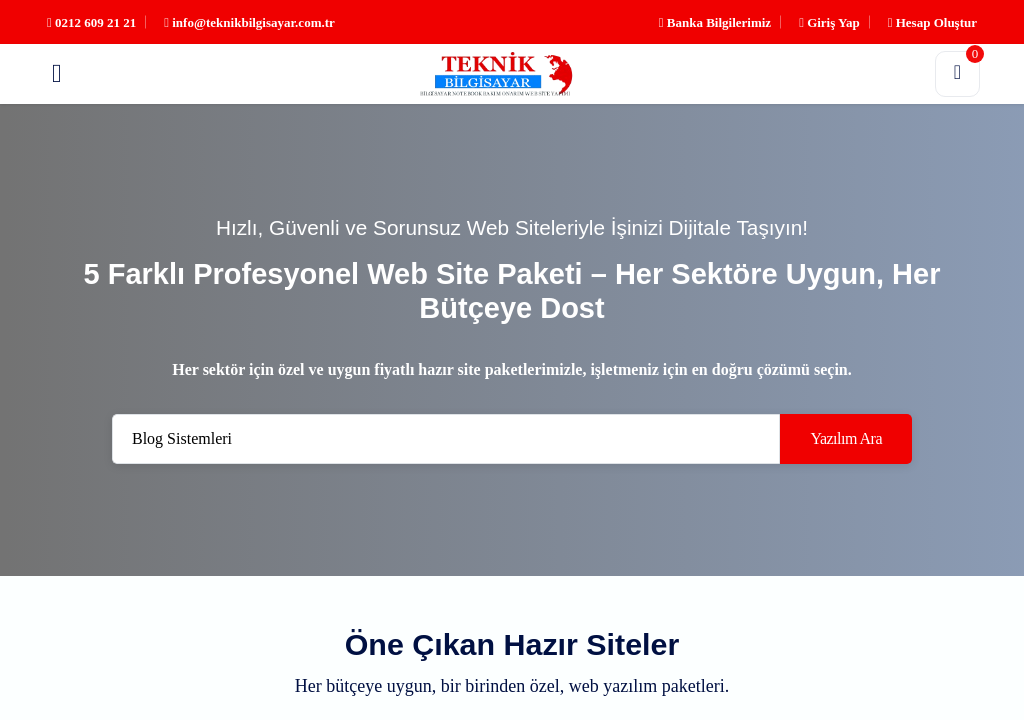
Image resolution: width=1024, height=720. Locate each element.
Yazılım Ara (846, 438)
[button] (57, 74)
